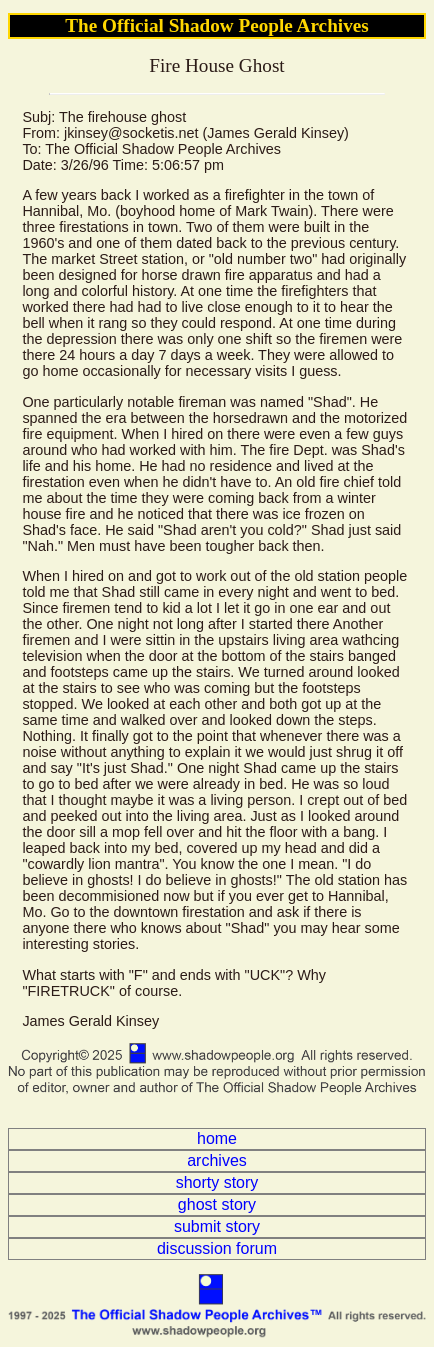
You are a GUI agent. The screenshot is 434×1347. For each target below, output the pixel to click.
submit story (217, 1226)
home (217, 1138)
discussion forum (217, 1248)
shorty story (217, 1182)
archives (217, 1160)
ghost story (217, 1204)
